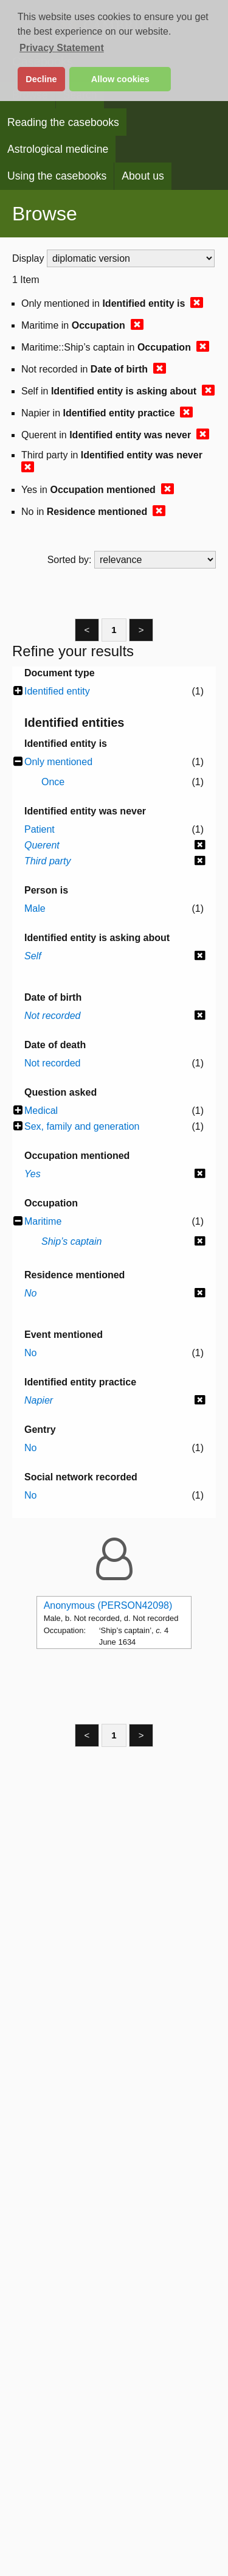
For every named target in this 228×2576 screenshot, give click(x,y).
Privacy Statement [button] (61, 48)
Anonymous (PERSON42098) (108, 1605)
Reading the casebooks (63, 122)
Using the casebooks (56, 176)
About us (143, 176)
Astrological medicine (57, 149)
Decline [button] (41, 79)
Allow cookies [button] (120, 79)
